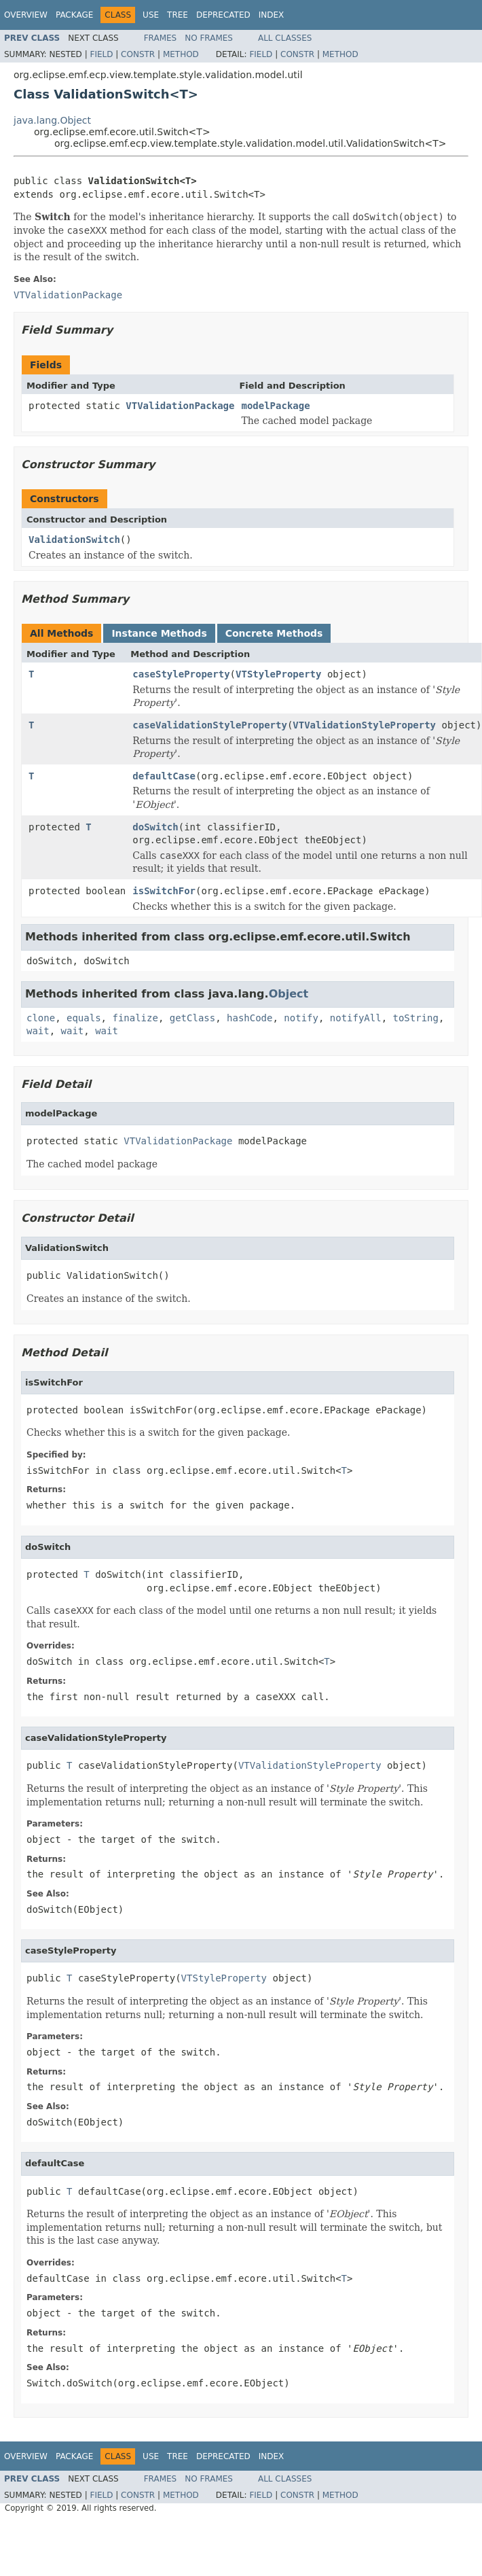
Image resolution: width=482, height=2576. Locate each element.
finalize (134, 1017)
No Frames (209, 38)
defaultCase (164, 776)
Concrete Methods (274, 633)
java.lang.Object (52, 120)
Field (101, 54)
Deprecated (223, 15)
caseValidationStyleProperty (209, 725)
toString (416, 1017)
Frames (160, 38)
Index (271, 15)
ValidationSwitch (74, 539)
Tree (177, 15)
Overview (26, 15)
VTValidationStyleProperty (364, 725)
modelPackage (275, 405)
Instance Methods (158, 633)
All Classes (285, 38)
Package (74, 15)
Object (289, 993)
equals (84, 1017)
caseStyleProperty (180, 674)
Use (151, 15)
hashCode (249, 1017)
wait (38, 1030)
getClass (192, 1017)
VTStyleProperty (278, 674)
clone (40, 1017)
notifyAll (356, 1017)
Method (181, 54)
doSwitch (155, 827)
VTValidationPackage (180, 405)
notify (301, 1017)
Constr (138, 54)
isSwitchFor (164, 890)
